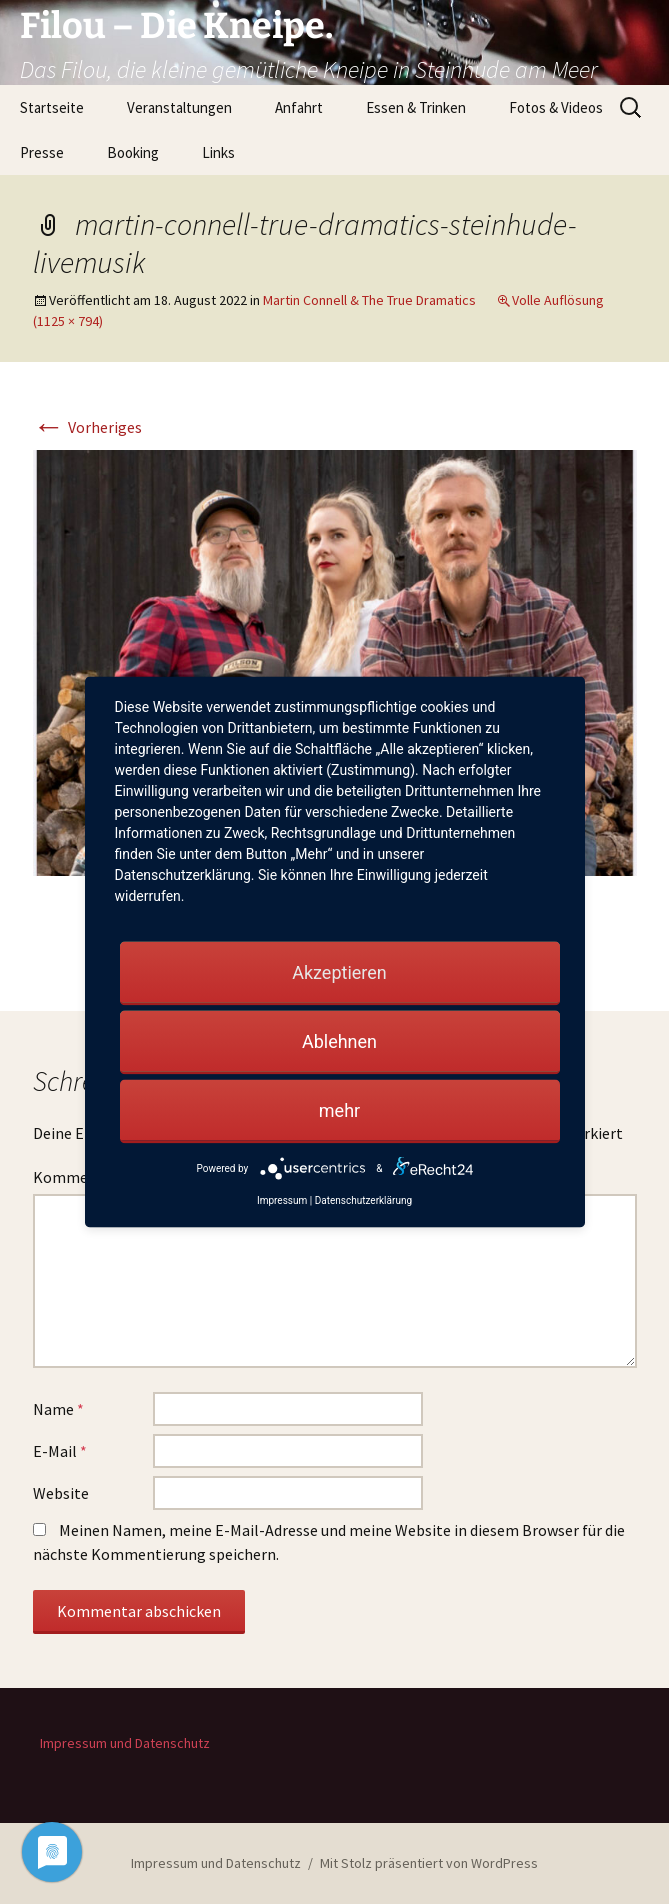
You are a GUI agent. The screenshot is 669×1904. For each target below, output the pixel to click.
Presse (42, 152)
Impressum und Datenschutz (125, 1743)
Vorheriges (87, 427)
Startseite (52, 107)
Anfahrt (299, 107)
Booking (133, 152)
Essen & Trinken (416, 107)
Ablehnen (339, 1041)
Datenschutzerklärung (363, 1200)
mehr (339, 1110)
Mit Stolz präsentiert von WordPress (429, 1863)
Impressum (282, 1200)
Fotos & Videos (556, 107)
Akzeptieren (339, 972)
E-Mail (60, 1451)
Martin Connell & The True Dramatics (369, 300)
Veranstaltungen (179, 107)
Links (218, 152)
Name (58, 1409)
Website (61, 1493)
